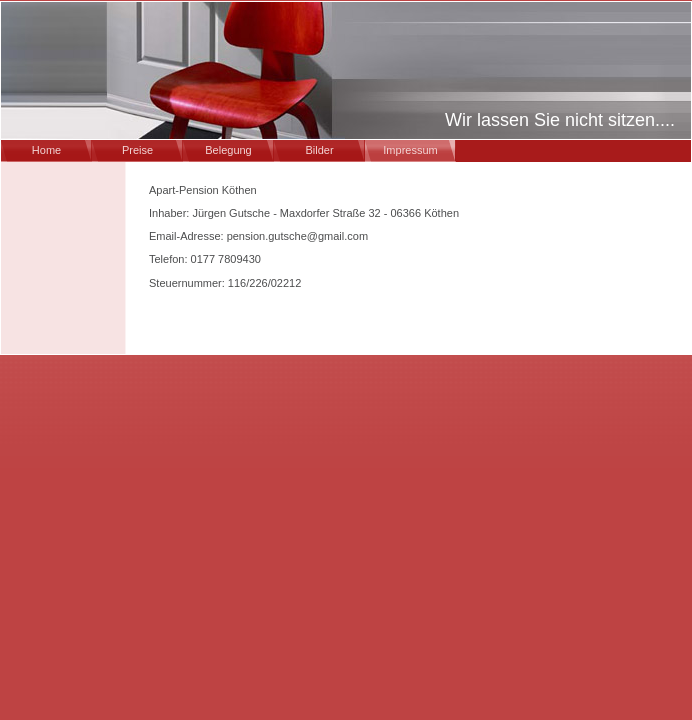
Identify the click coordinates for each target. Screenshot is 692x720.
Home (46, 150)
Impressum (410, 150)
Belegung (228, 150)
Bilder (319, 150)
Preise (137, 150)
